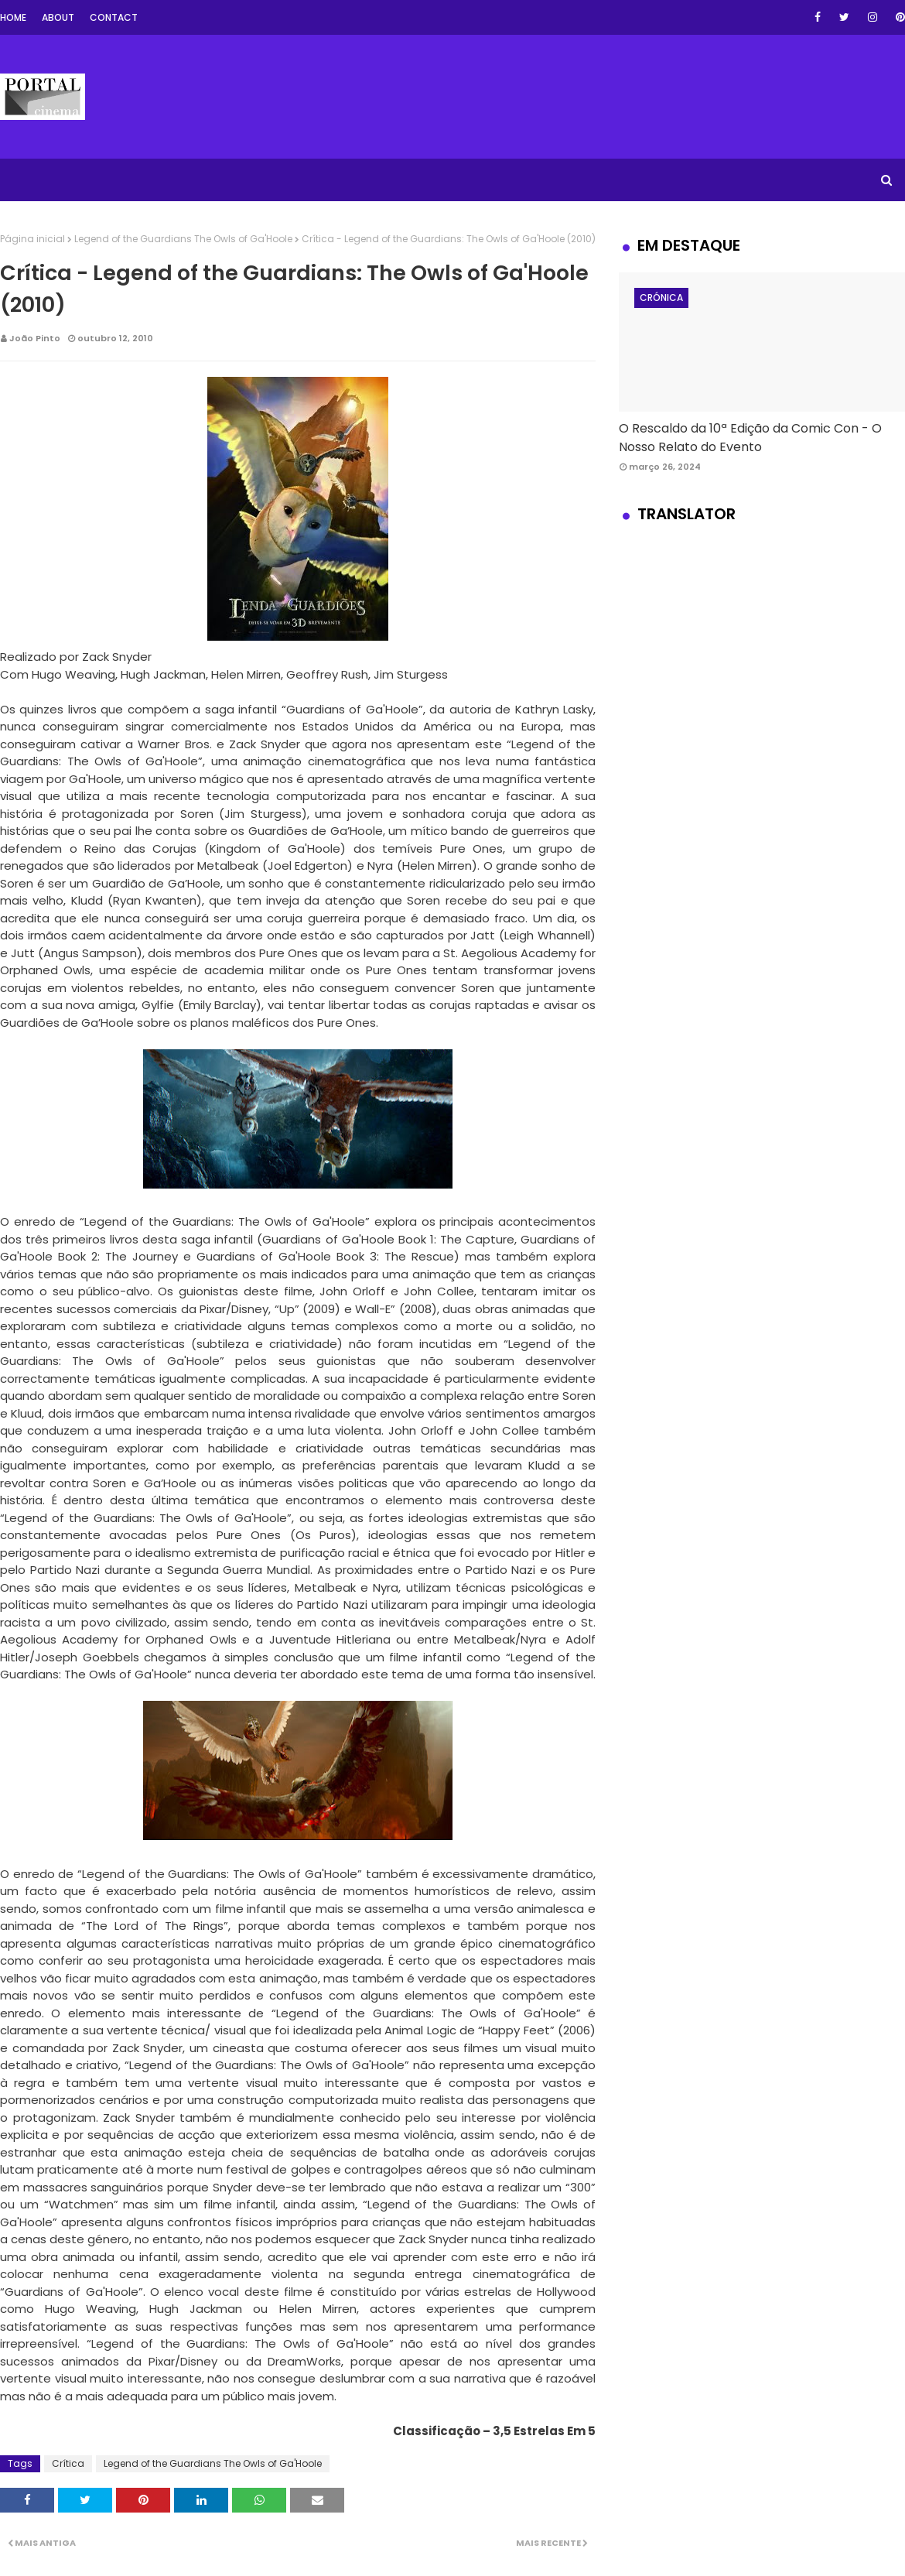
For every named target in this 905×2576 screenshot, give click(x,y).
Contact (114, 17)
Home (13, 17)
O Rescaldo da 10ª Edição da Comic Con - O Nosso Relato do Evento (750, 437)
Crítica (68, 2463)
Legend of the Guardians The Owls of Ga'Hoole (183, 238)
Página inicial (32, 238)
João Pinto (34, 338)
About (58, 17)
